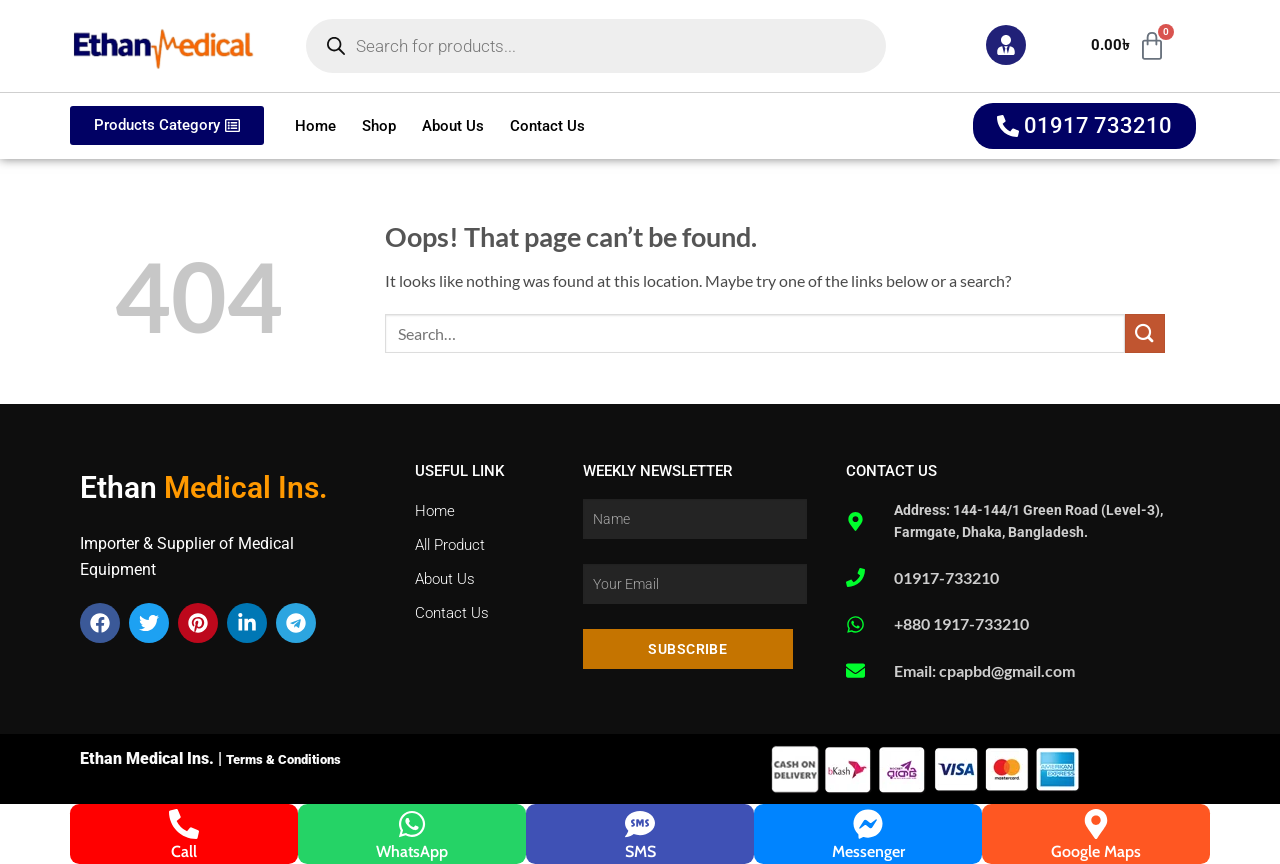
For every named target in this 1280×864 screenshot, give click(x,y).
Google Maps (1096, 851)
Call (184, 851)
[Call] (184, 824)
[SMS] (640, 824)
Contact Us (547, 126)
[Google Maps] (1096, 824)
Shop (379, 126)
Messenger (868, 851)
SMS (640, 851)
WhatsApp (412, 851)
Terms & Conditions (283, 759)
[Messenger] (868, 824)
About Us (453, 126)
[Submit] (1145, 333)
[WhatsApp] (412, 824)
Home (315, 126)
